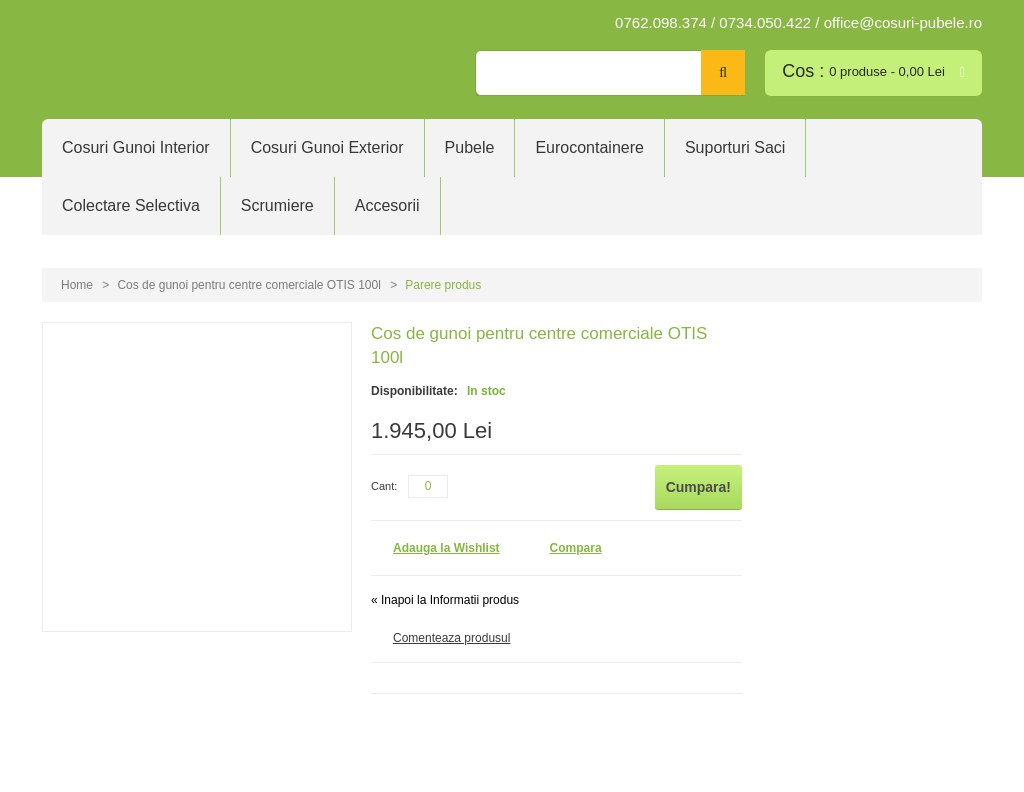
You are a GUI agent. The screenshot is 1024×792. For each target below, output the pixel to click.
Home (77, 285)
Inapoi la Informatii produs (445, 600)
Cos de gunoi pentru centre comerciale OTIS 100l (248, 285)
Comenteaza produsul (451, 638)
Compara (576, 548)
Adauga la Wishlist (446, 548)
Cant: (384, 486)
